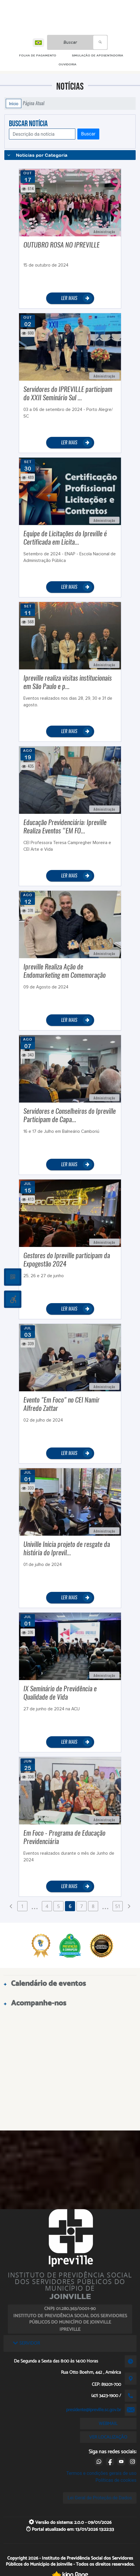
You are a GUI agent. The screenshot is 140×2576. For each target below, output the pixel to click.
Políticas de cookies (116, 2480)
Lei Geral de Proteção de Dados (100, 2497)
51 (117, 1906)
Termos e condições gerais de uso (101, 2473)
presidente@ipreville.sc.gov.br (93, 2410)
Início (13, 103)
